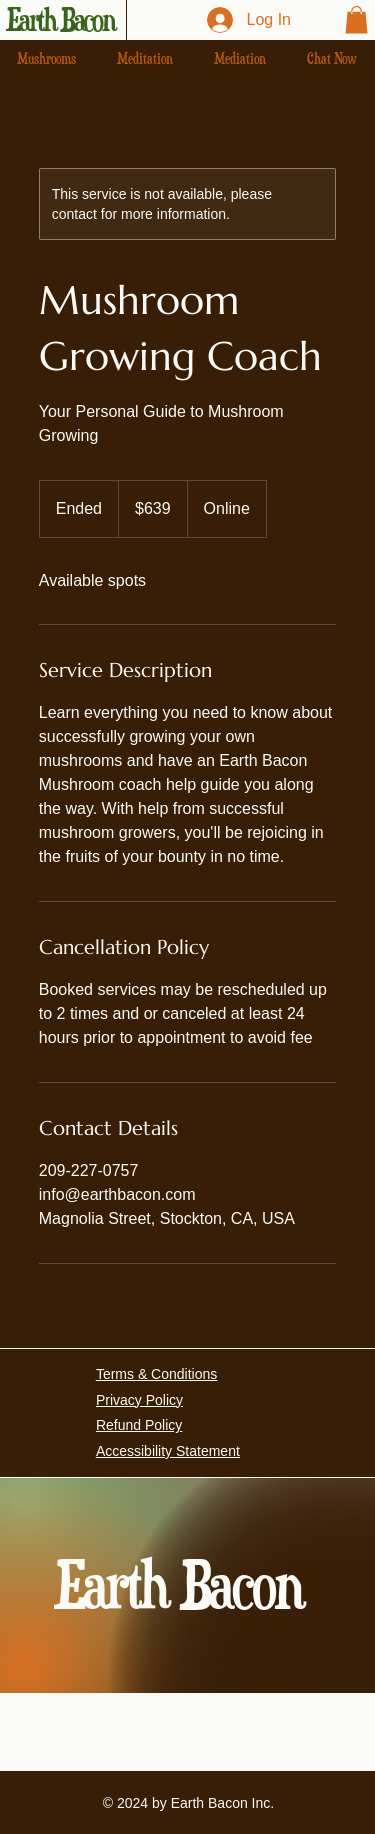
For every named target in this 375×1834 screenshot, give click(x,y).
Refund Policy (139, 1425)
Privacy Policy (139, 1400)
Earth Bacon (60, 20)
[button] (356, 19)
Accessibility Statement (168, 1451)
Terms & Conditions (156, 1374)
